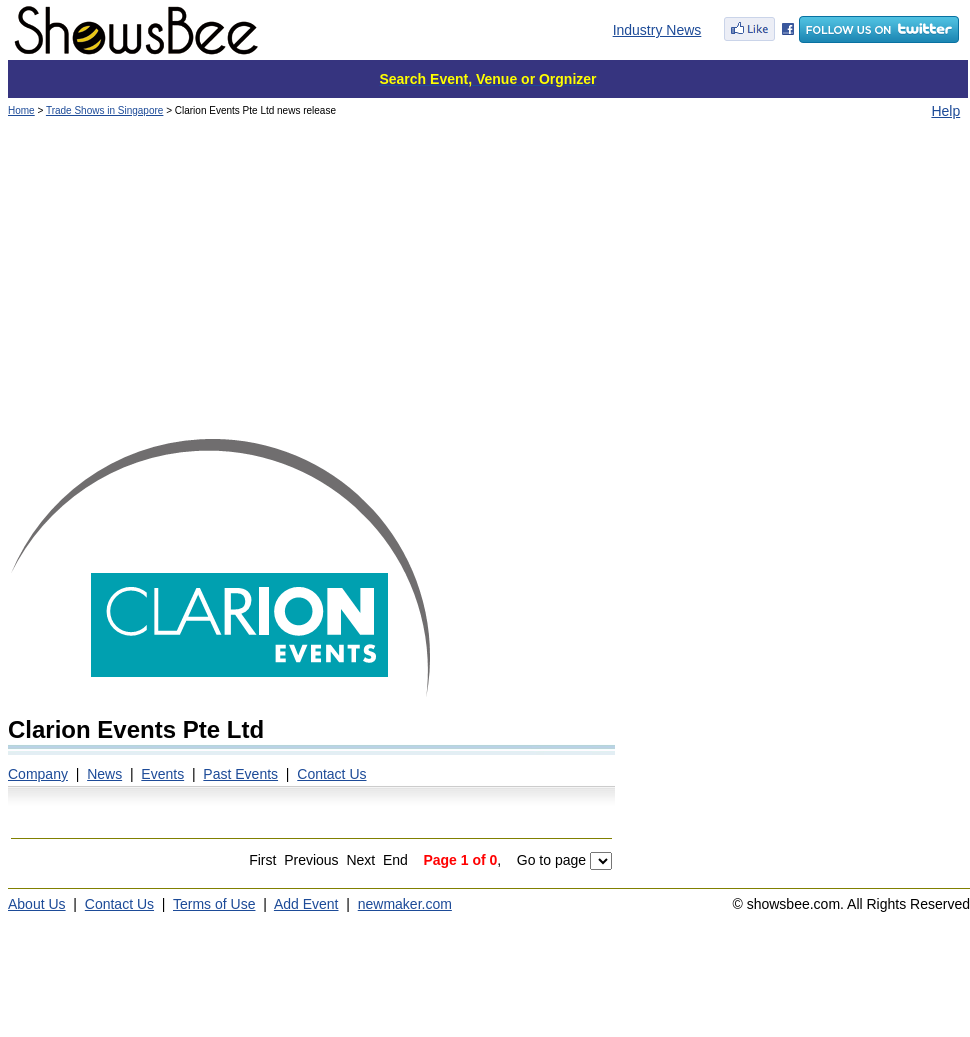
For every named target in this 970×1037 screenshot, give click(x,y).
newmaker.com (405, 904)
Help (945, 111)
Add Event (306, 904)
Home (21, 110)
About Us (37, 904)
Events (162, 774)
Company (38, 774)
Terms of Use (214, 904)
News (104, 774)
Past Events (240, 774)
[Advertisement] (488, 285)
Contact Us (331, 774)
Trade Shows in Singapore (104, 110)
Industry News (657, 30)
